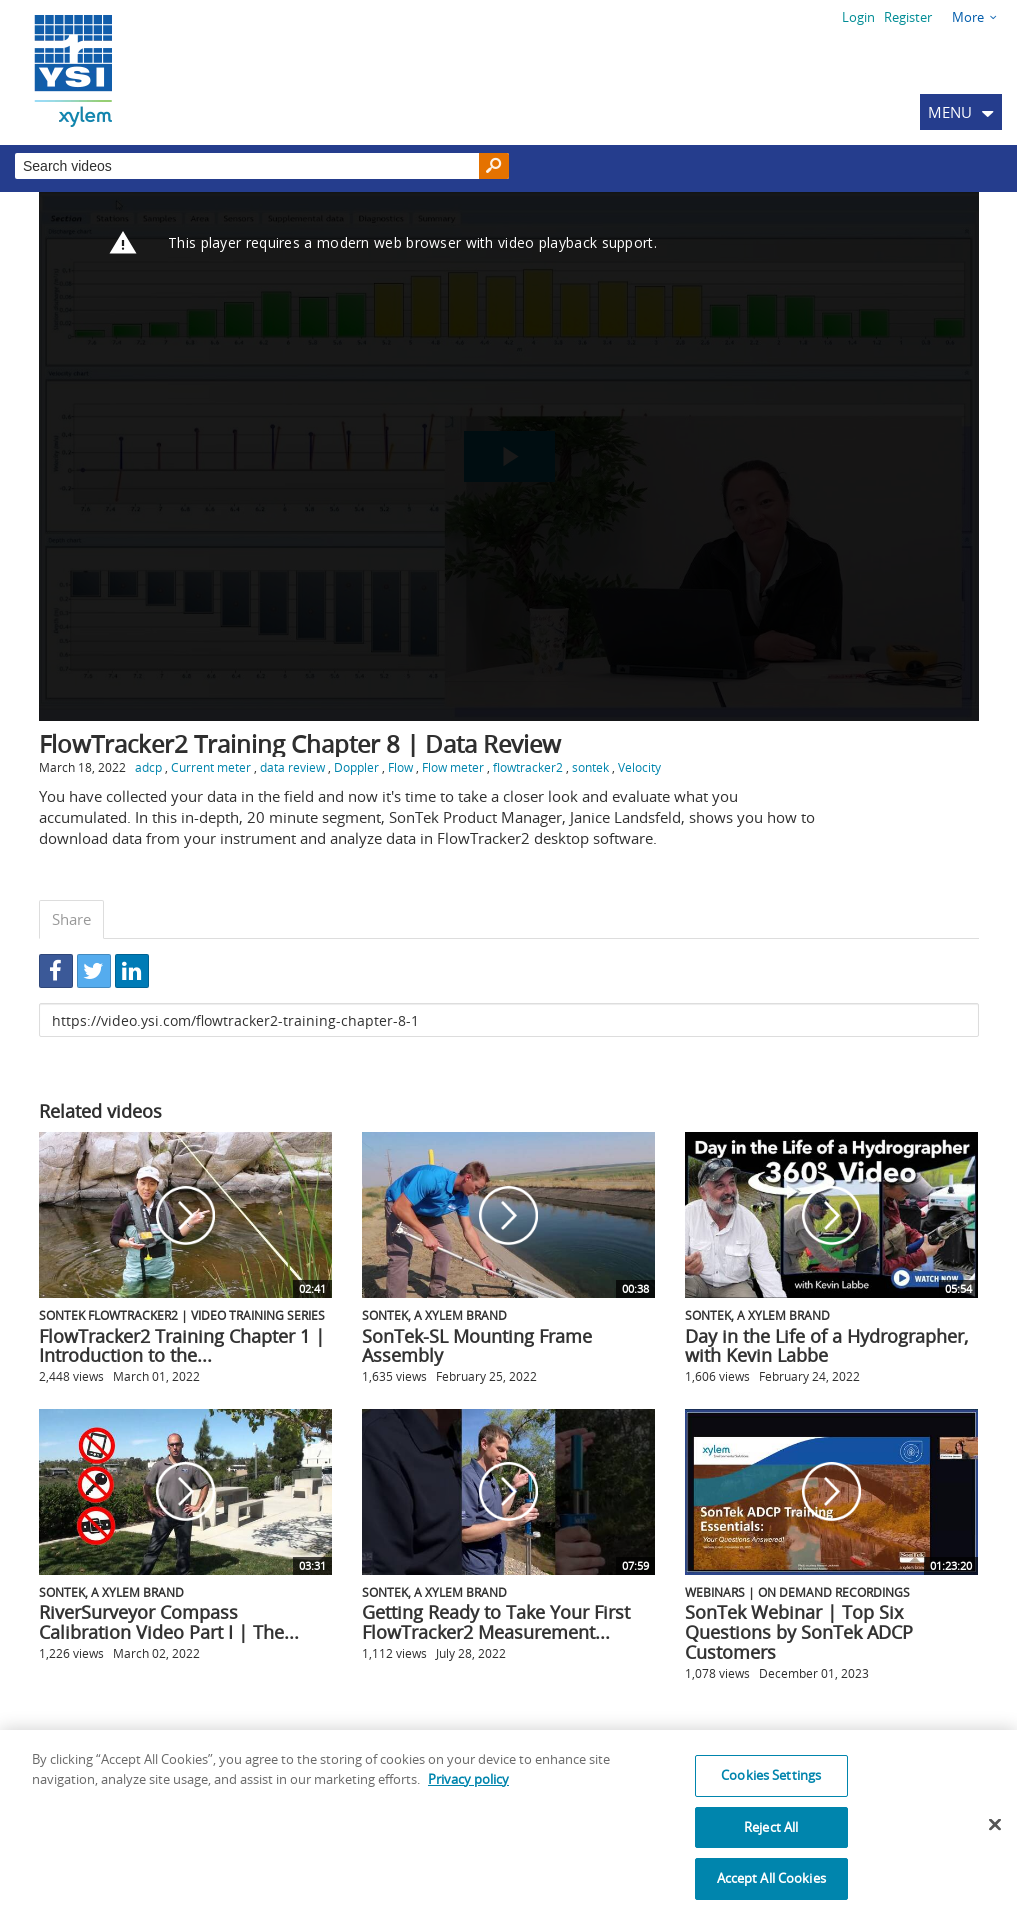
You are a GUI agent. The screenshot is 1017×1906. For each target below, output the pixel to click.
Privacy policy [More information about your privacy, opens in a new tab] (468, 1791)
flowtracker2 (528, 767)
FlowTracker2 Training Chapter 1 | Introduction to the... (182, 1346)
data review (292, 767)
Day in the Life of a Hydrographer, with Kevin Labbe (826, 1346)
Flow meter (453, 767)
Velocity (639, 767)
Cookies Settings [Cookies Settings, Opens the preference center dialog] (771, 1787)
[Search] (494, 166)
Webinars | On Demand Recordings (797, 1592)
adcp (148, 767)
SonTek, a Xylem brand (434, 1315)
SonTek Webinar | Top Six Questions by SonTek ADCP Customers (799, 1632)
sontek (590, 767)
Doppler (356, 767)
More (968, 17)
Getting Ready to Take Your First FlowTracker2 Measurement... (496, 1622)
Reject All (771, 1839)
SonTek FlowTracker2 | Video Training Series (182, 1315)
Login (858, 17)
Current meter (211, 767)
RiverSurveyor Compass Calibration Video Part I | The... (169, 1622)
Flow (400, 767)
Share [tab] (71, 919)
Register (908, 17)
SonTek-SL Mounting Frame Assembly (477, 1346)
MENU (950, 112)
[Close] (995, 1837)
